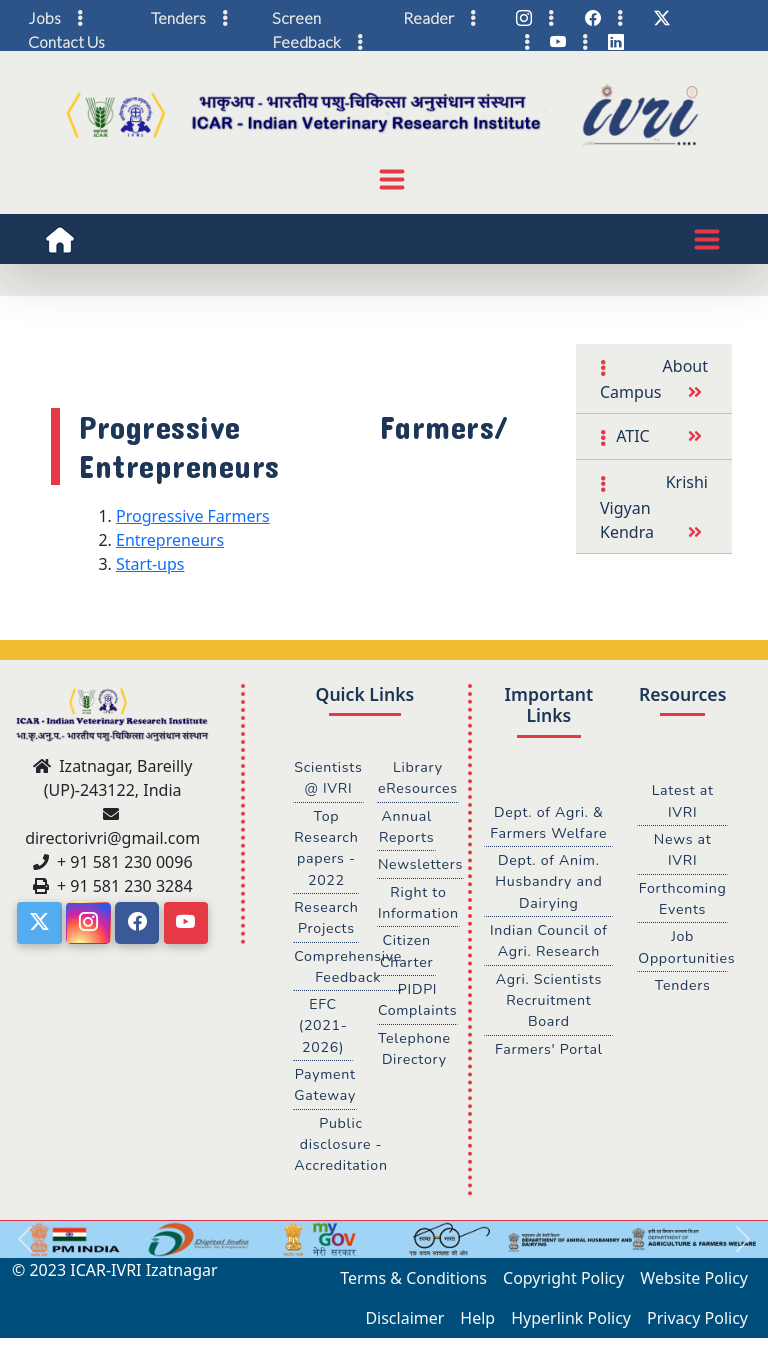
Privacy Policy (697, 1323)
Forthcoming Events (682, 900)
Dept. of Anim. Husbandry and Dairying (548, 882)
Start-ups (150, 564)
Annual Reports (407, 827)
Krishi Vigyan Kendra (654, 507)
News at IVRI (682, 851)
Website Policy (694, 1283)
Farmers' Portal (548, 1052)
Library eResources (418, 778)
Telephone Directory (415, 1052)
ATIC (631, 436)
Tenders (682, 987)
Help (477, 1323)
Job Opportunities (683, 949)
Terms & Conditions (413, 1283)
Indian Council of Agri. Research (548, 943)
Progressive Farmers (193, 516)
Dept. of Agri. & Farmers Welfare (548, 823)
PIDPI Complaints (418, 1003)
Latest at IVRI (682, 801)
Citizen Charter (407, 953)
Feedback (306, 41)
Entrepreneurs (170, 540)
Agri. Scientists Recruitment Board (549, 1002)
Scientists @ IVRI (328, 778)
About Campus (654, 379)
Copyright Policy (563, 1283)
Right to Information (419, 904)
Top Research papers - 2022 (326, 848)
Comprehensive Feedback (348, 969)
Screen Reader (363, 17)
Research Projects (326, 920)
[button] (25, 1244)
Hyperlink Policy (571, 1323)
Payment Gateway (325, 1089)
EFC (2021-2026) (323, 1028)
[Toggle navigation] (392, 179)
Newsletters (421, 866)
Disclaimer (404, 1323)
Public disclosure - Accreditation (341, 1148)
